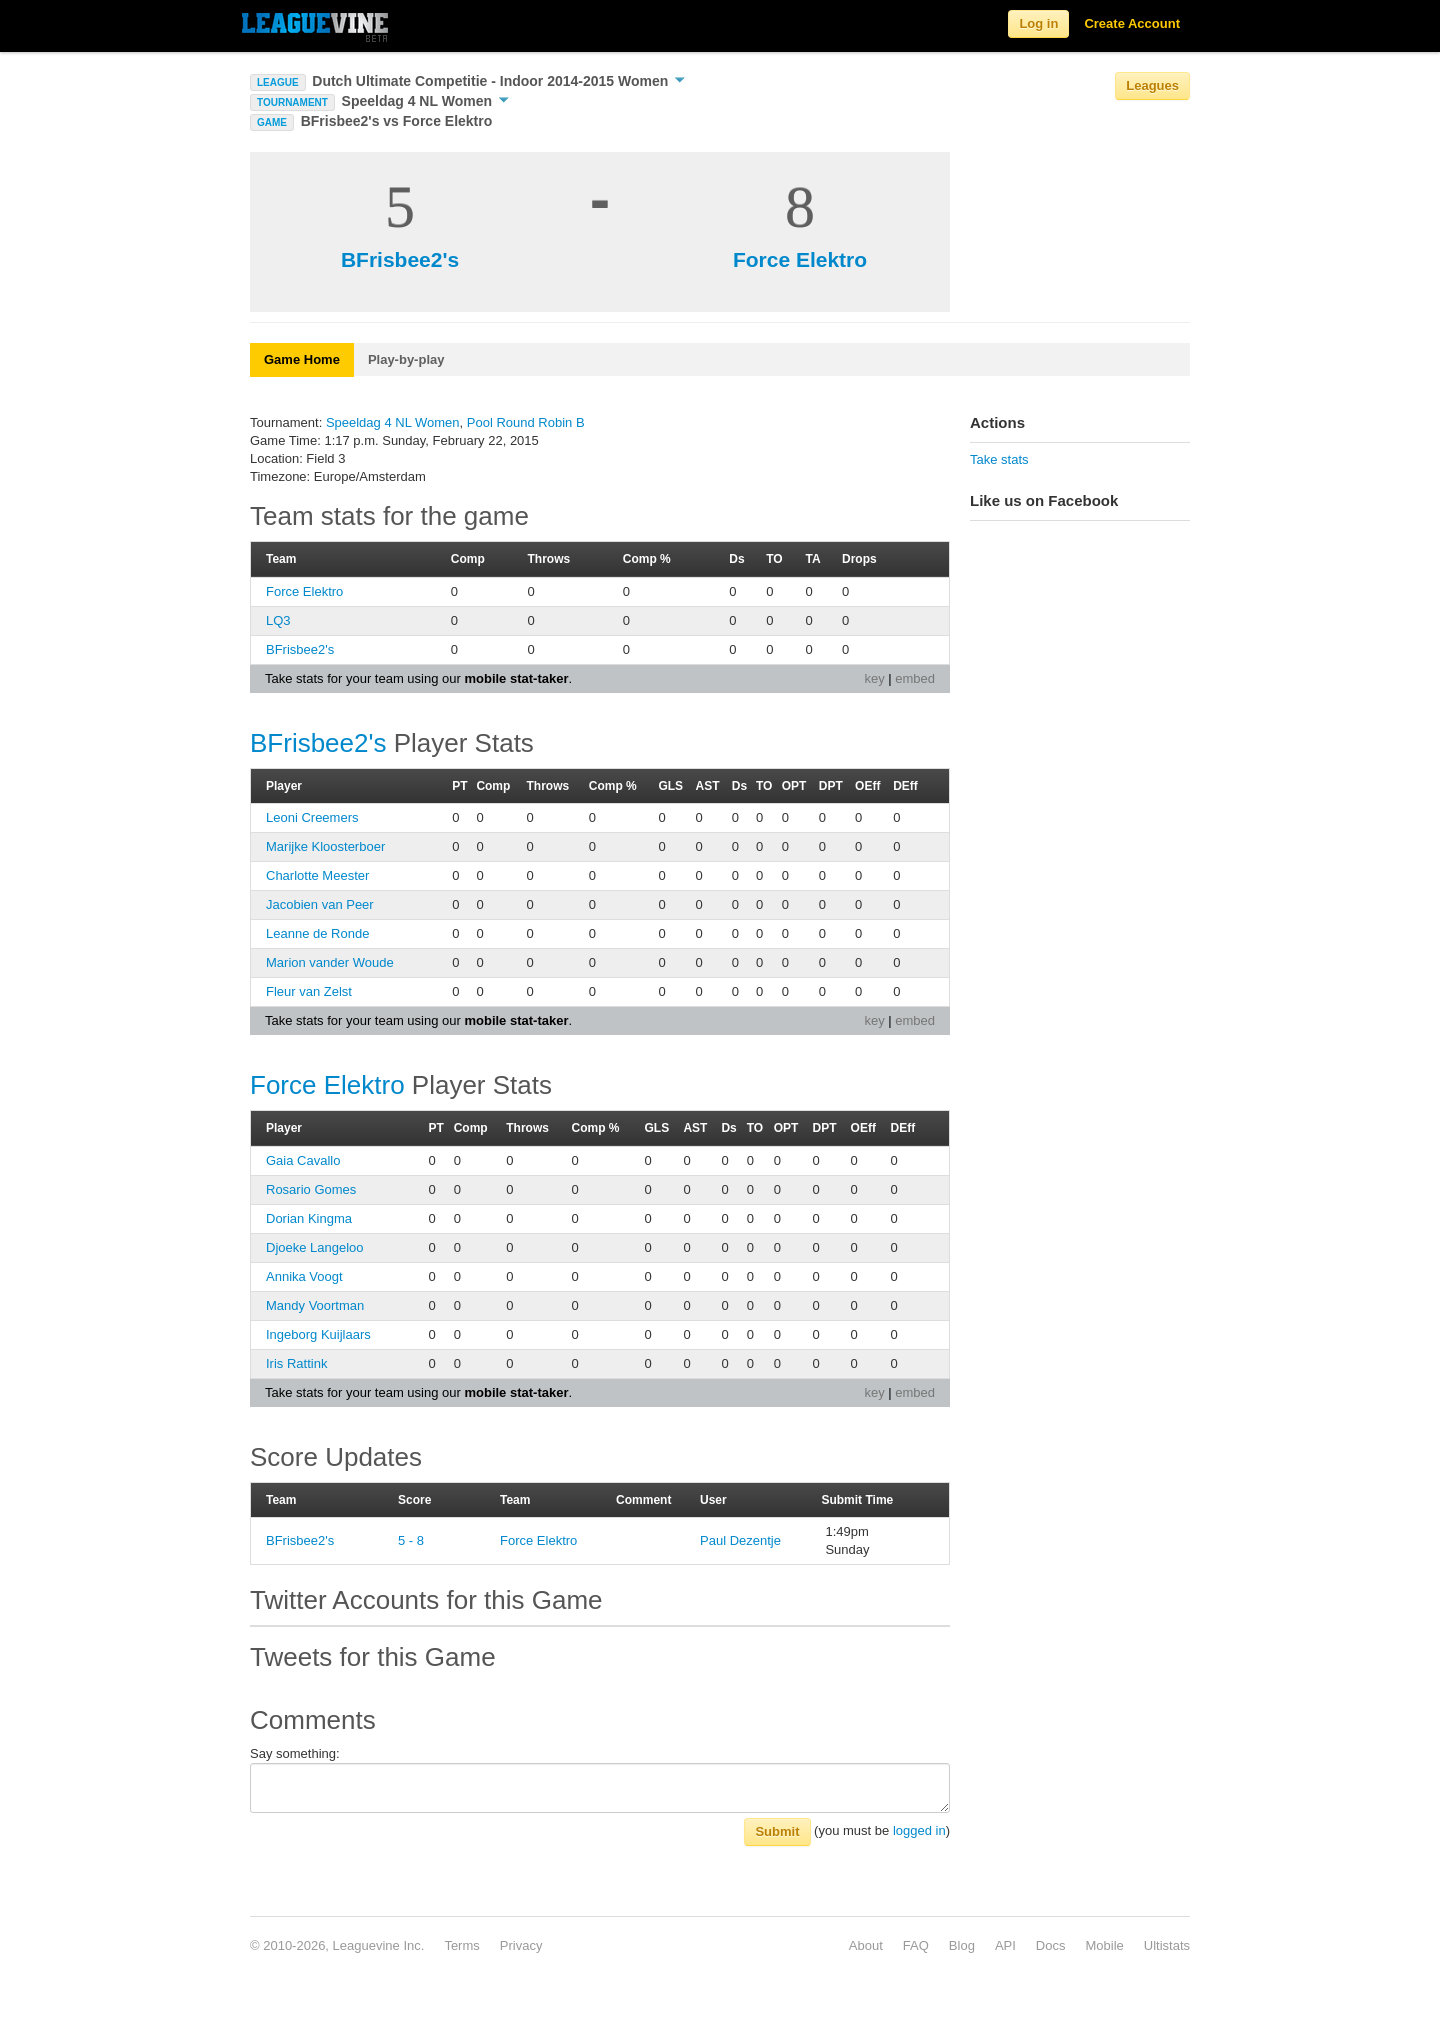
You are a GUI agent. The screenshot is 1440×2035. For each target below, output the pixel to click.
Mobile (1104, 1945)
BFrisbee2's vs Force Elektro (397, 121)
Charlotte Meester (317, 875)
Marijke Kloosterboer (325, 846)
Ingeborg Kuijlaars (318, 1334)
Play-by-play (406, 359)
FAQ (916, 1945)
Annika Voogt (304, 1276)
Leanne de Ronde (317, 933)
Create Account (1132, 23)
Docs (1051, 1945)
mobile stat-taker (516, 678)
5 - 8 (411, 1540)
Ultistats (1167, 1945)
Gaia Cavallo (303, 1160)
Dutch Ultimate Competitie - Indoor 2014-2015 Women (498, 81)
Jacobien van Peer (320, 904)
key (874, 678)
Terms (461, 1945)
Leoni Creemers (312, 817)
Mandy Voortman (315, 1305)
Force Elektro (800, 259)
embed (915, 678)
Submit (777, 1831)
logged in (919, 1830)
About (866, 1945)
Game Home (302, 359)
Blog (962, 1945)
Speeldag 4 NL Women (425, 101)
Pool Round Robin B (526, 422)
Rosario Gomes (311, 1189)
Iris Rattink (296, 1363)
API (1005, 1945)
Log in (1038, 23)
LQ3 (278, 620)
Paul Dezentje (740, 1540)
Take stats (999, 459)
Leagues (1152, 85)
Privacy (521, 1945)
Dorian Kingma (309, 1218)
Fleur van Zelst (309, 991)
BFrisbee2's (400, 259)
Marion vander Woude (330, 962)
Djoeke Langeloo (315, 1247)
